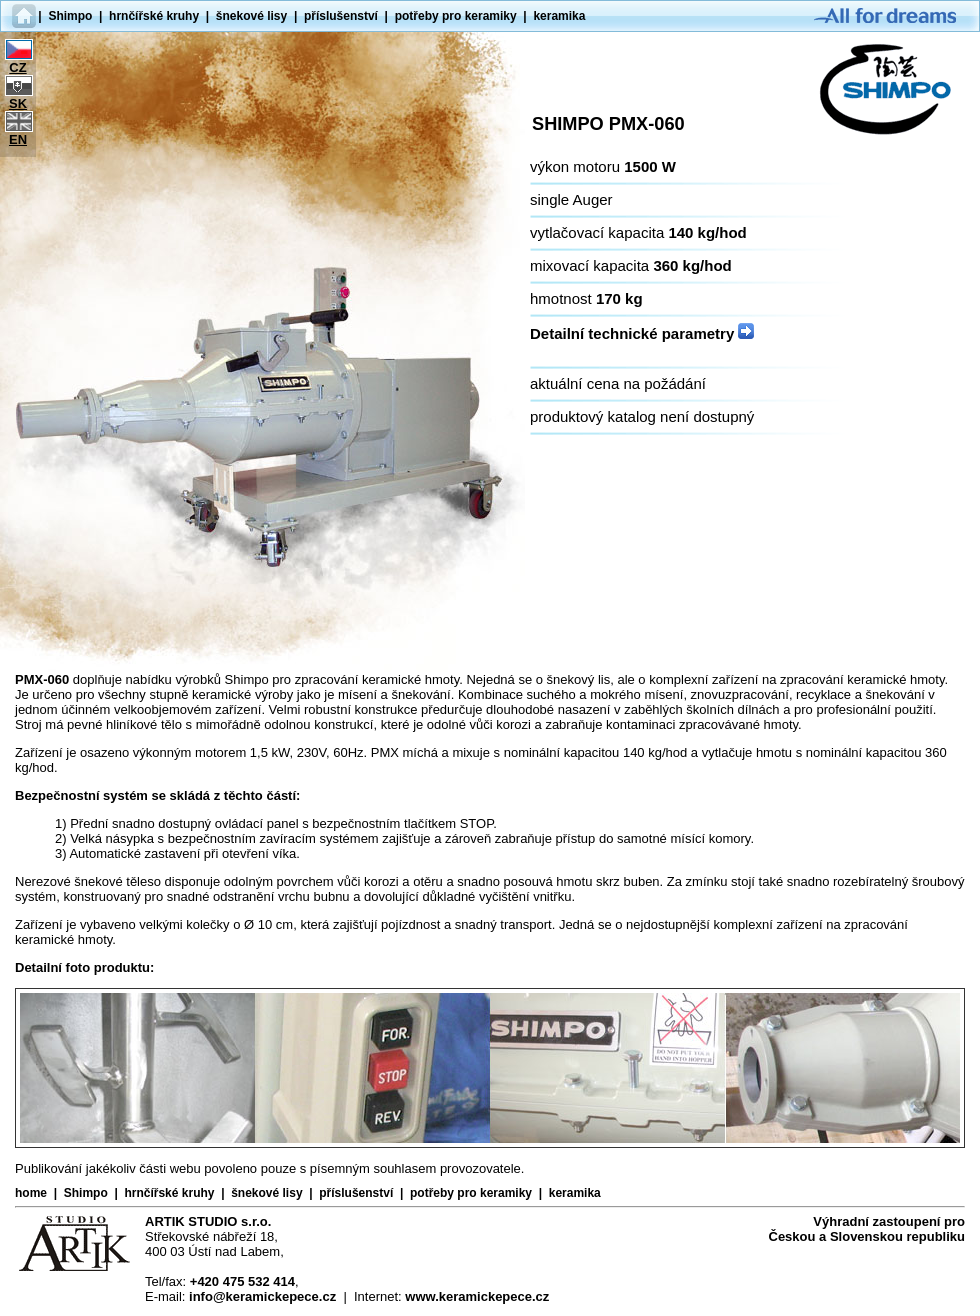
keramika (559, 16)
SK (18, 103)
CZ (17, 67)
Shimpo (70, 16)
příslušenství (341, 16)
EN (18, 139)
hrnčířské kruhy (154, 16)
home (31, 1193)
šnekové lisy (251, 16)
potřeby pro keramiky (456, 16)
